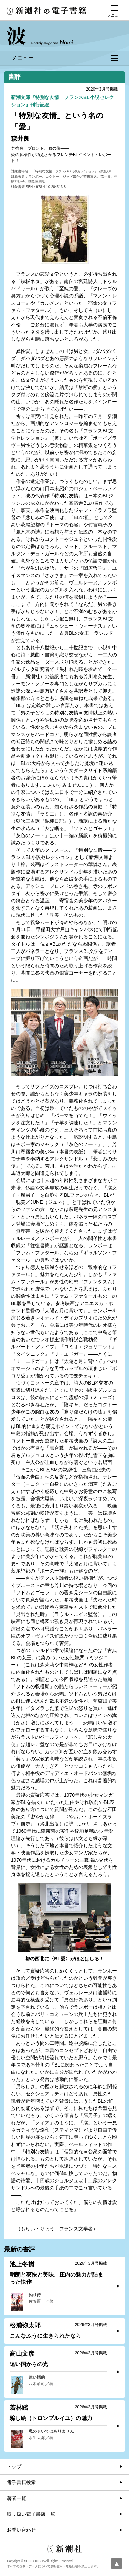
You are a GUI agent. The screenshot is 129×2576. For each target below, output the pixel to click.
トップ (14, 2466)
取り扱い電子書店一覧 (31, 2514)
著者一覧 (16, 2498)
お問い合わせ (21, 2530)
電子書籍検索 (21, 2482)
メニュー (65, 58)
